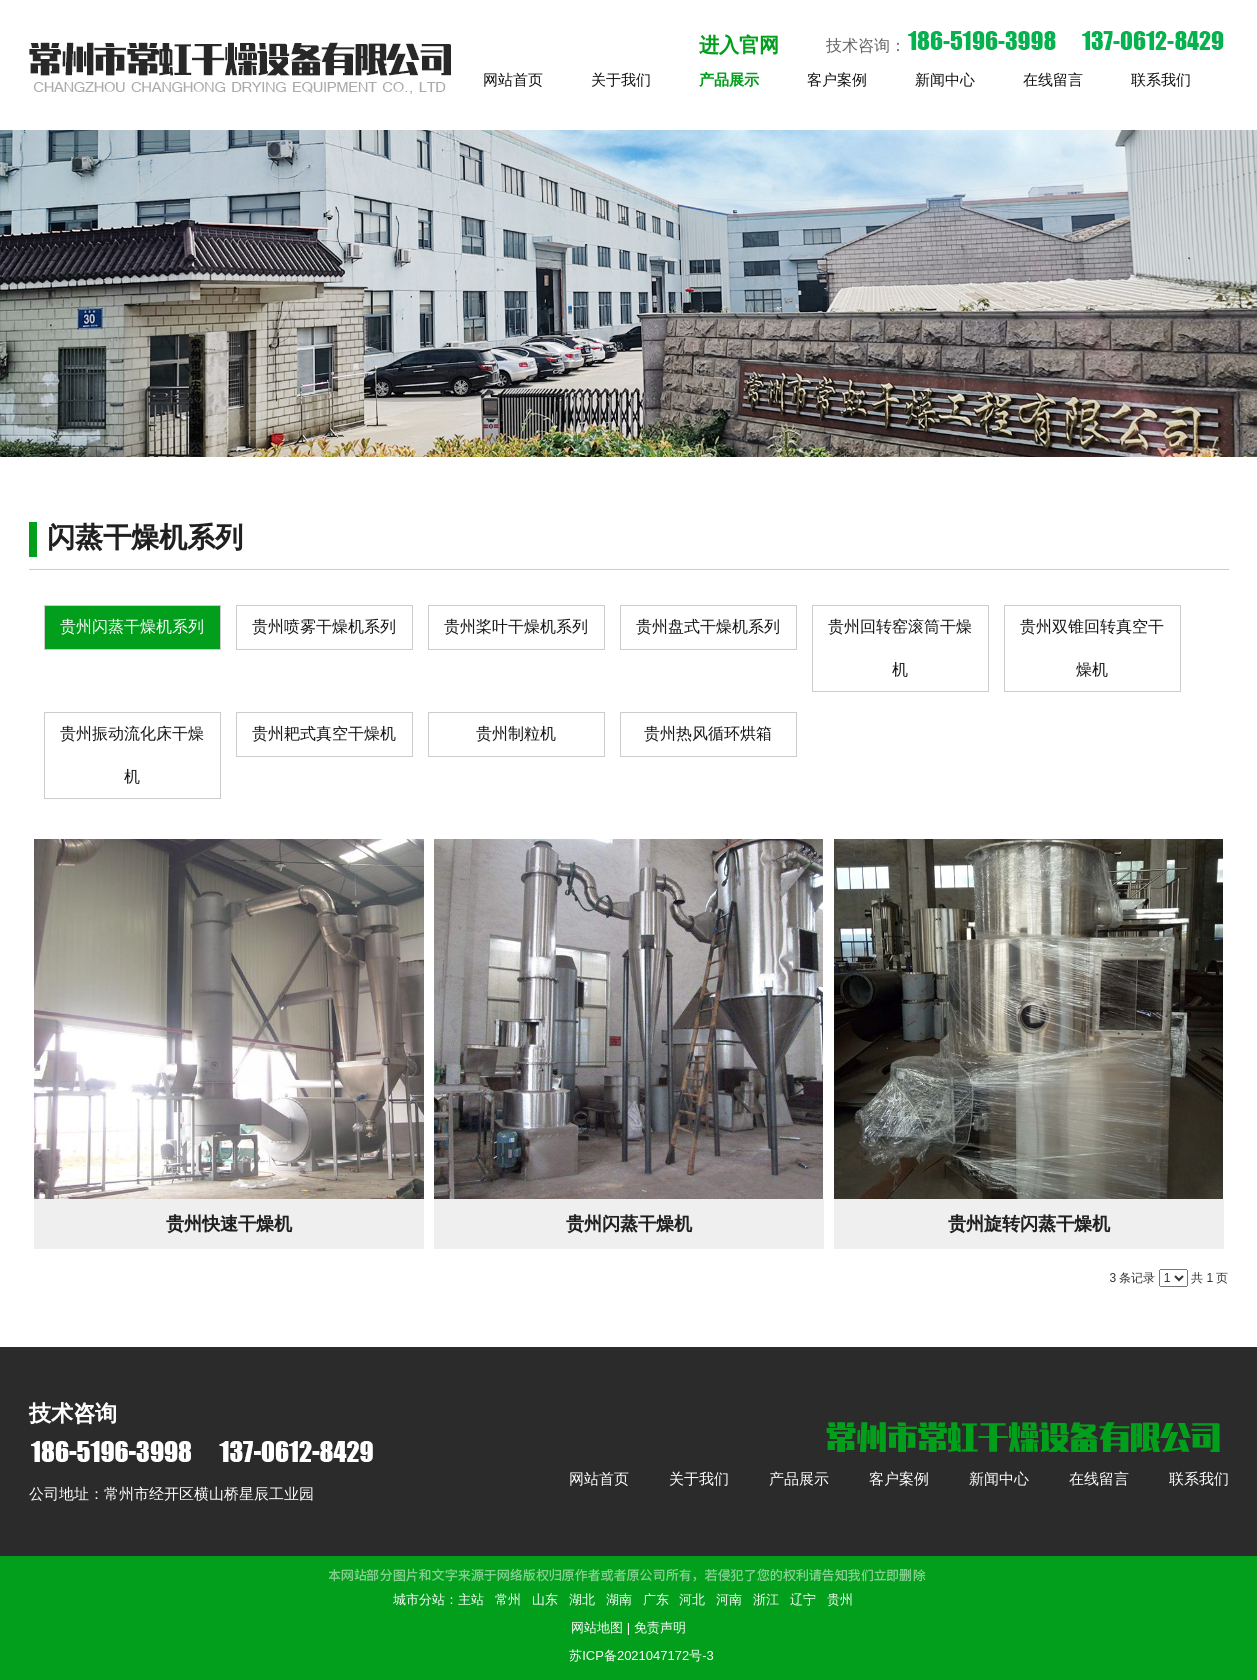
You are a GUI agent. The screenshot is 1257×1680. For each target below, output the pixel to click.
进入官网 (739, 45)
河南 (729, 1599)
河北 (692, 1599)
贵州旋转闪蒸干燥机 (1029, 1224)
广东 (656, 1599)
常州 (508, 1599)
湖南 (619, 1599)
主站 (471, 1599)
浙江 (766, 1599)
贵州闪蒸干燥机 (629, 1224)
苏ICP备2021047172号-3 (641, 1655)
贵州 (840, 1599)
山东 (545, 1599)
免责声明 (660, 1627)
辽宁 (803, 1599)
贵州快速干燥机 (229, 1224)
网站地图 (597, 1627)
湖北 (582, 1599)
